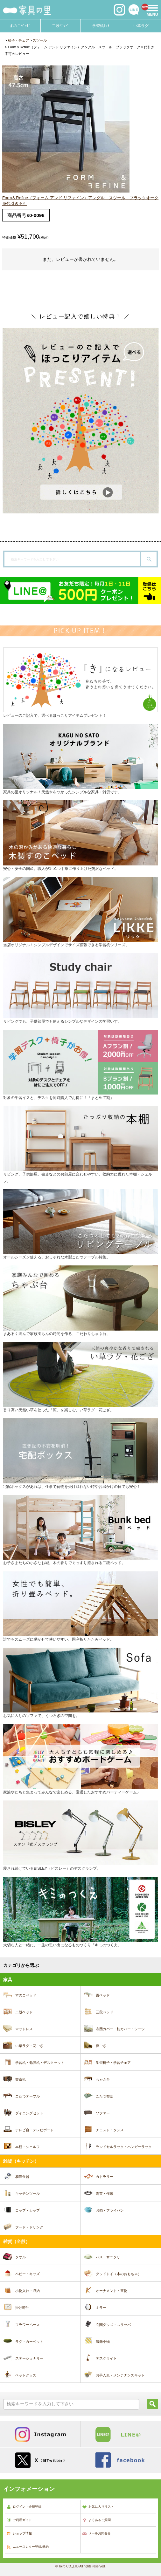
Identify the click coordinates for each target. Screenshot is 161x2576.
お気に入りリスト (98, 2507)
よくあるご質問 (96, 2520)
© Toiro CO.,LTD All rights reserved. (80, 2566)
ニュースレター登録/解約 (27, 2547)
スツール (40, 40)
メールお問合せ (96, 2534)
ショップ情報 (19, 2534)
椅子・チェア (18, 40)
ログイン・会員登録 (23, 2507)
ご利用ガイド (19, 2520)
